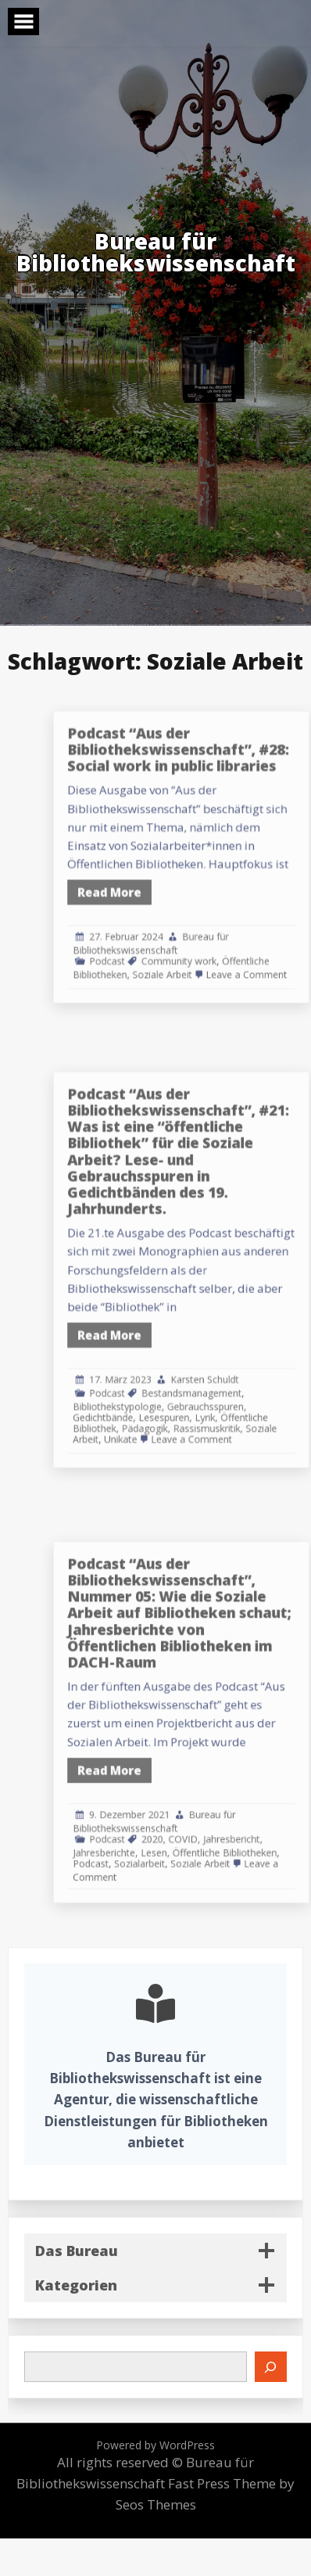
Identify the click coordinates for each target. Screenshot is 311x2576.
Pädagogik (190, 1394)
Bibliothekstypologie (168, 1376)
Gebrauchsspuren (237, 1376)
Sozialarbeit (186, 1832)
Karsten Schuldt (236, 1355)
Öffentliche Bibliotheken (252, 1824)
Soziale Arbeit (204, 948)
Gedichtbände (157, 1385)
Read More (163, 884)
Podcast (161, 938)
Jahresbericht (257, 1814)
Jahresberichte (158, 1824)
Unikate (171, 1402)
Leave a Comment (269, 948)
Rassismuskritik (239, 1394)
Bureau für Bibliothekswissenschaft (195, 924)
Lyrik (237, 1385)
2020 (196, 1814)
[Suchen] (271, 2366)
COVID (220, 1814)
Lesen (197, 1824)
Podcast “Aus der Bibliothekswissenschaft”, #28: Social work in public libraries (216, 773)
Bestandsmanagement (227, 1366)
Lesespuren (205, 1385)
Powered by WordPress (155, 2445)
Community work (217, 938)
